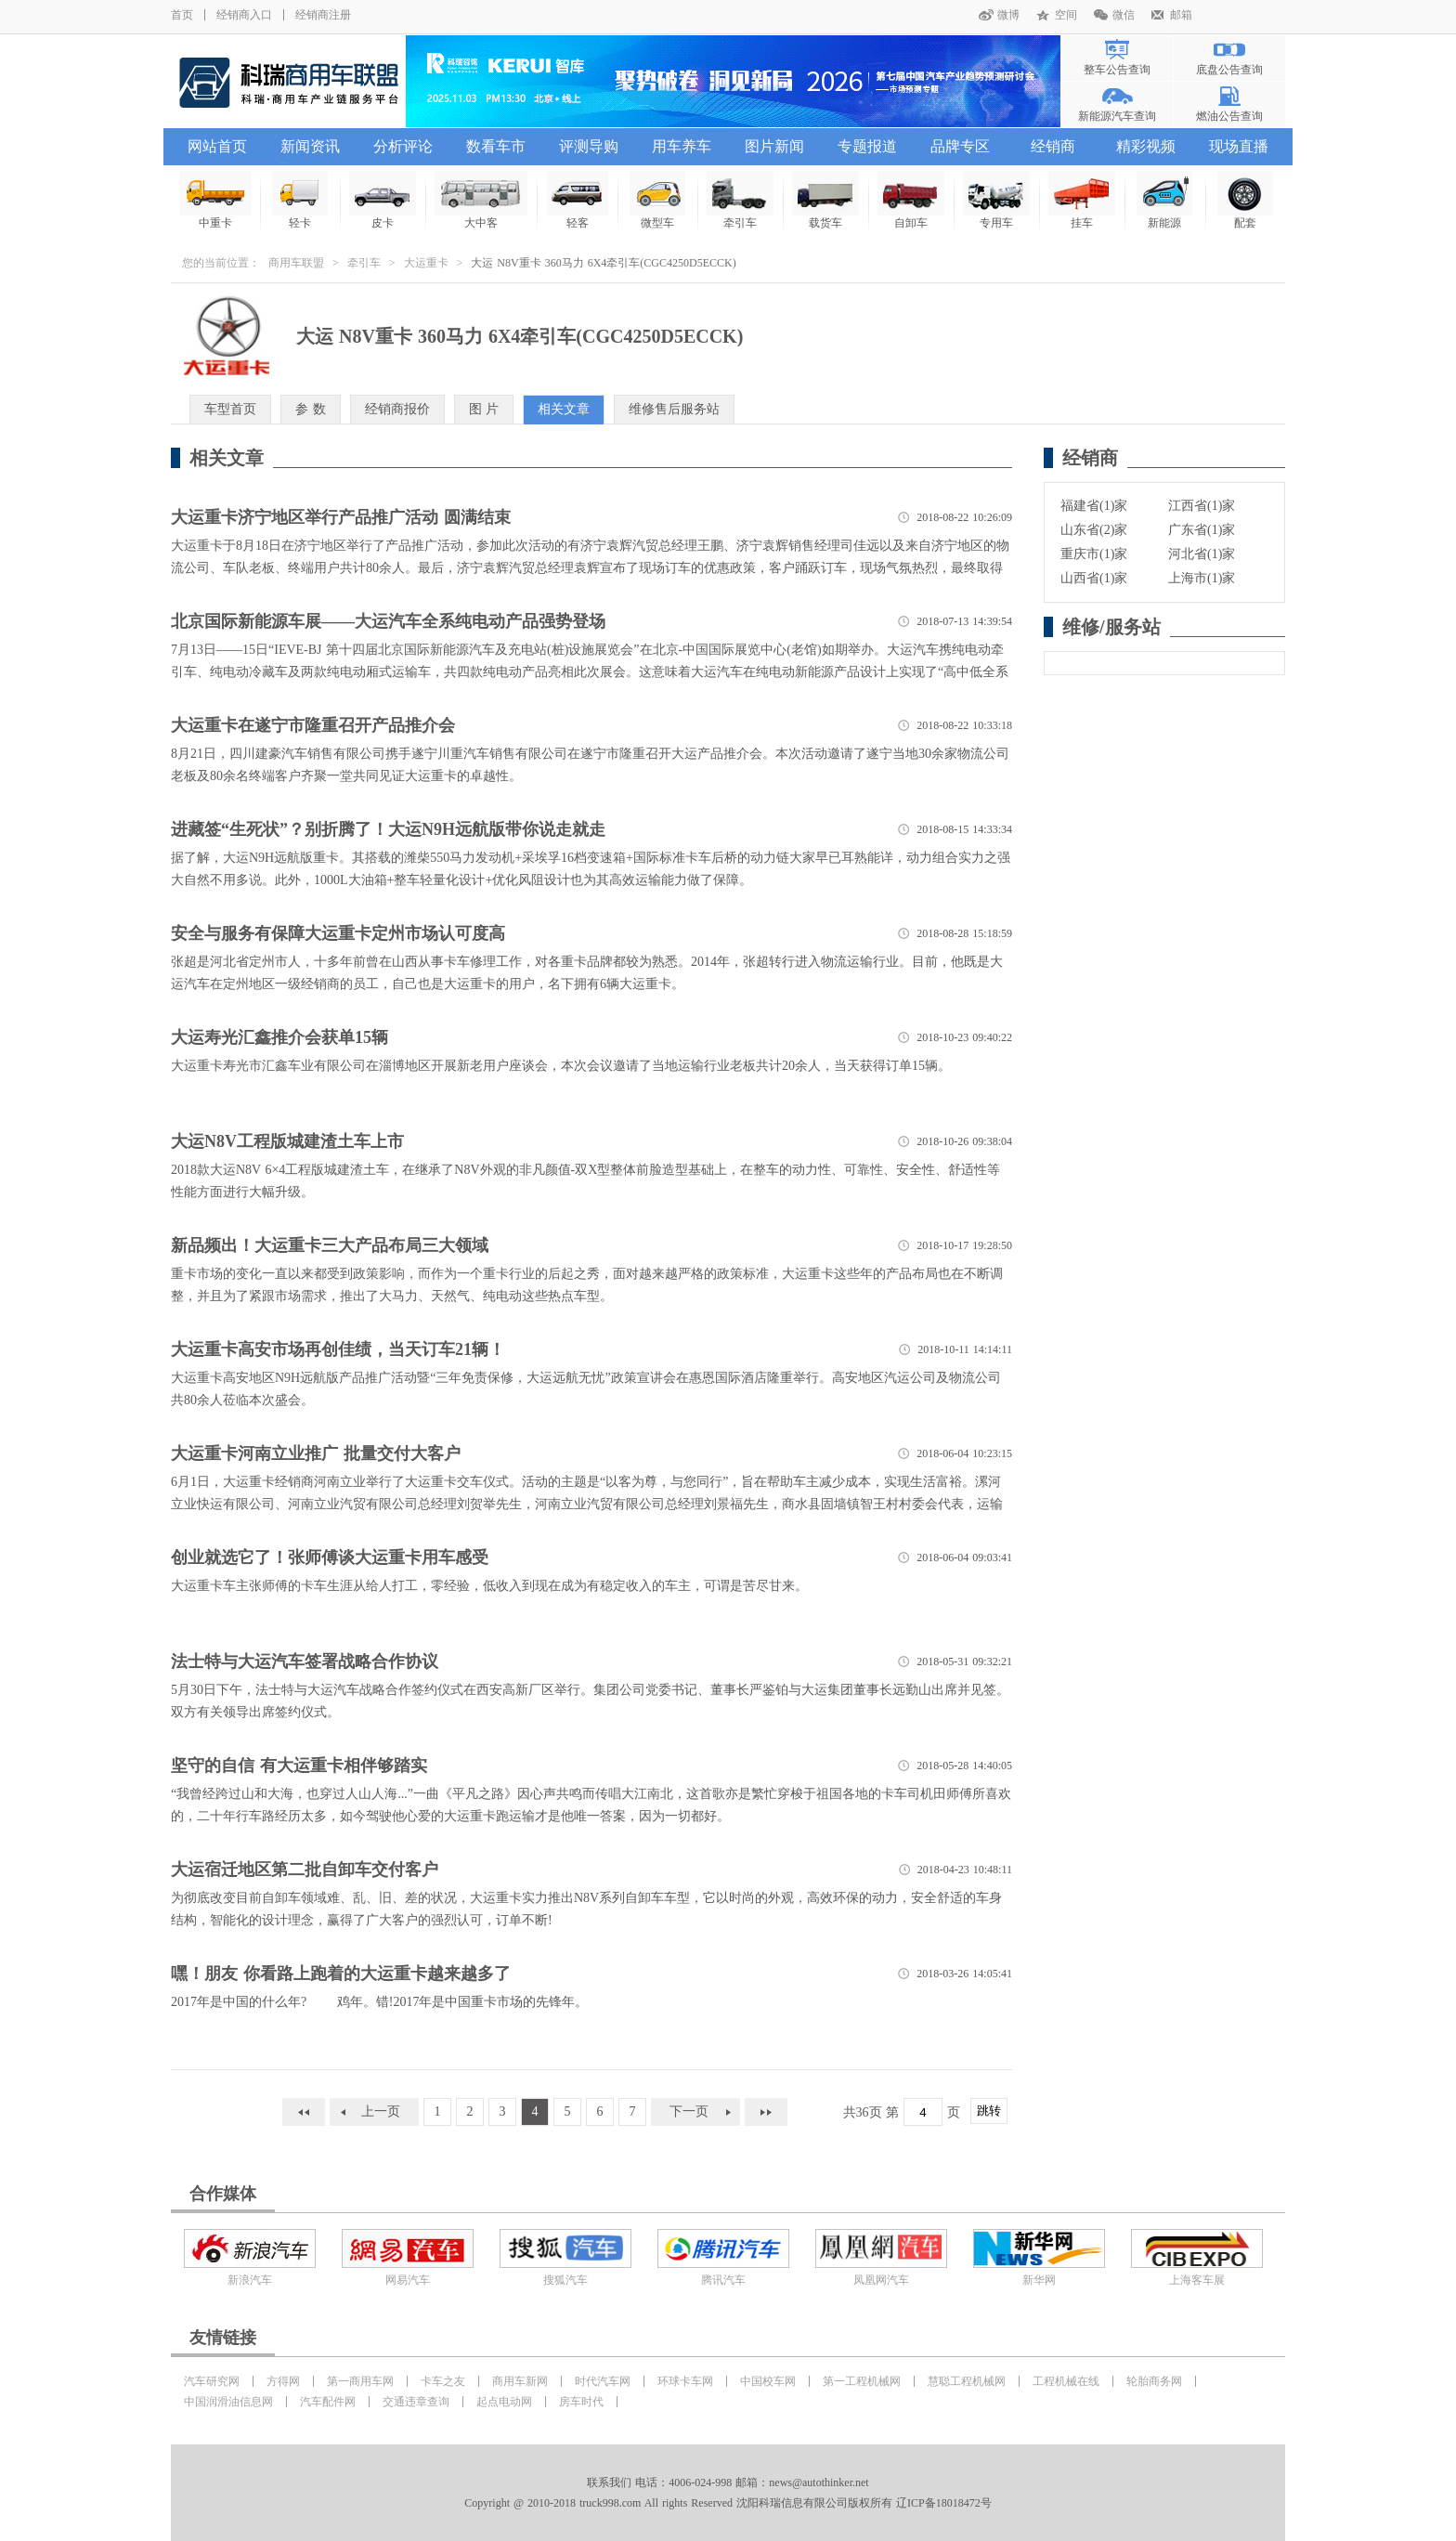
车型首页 (230, 409)
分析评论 (403, 146)
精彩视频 (1146, 146)
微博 (1008, 14)
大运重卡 (426, 262)
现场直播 (1238, 146)
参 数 (310, 409)
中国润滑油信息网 (228, 2401)
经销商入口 (244, 14)
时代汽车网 (602, 2381)
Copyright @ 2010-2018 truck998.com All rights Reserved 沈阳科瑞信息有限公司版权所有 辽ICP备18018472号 (727, 2502)
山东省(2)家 (1093, 530)
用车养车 (681, 146)
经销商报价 (397, 409)
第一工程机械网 (862, 2381)
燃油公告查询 (1229, 116)
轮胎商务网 (1154, 2381)
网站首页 (217, 146)
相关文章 (564, 409)
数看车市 (496, 146)
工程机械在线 (1066, 2381)
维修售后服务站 (674, 409)
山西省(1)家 (1093, 578)
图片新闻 (774, 146)
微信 (1123, 14)
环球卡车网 (685, 2381)
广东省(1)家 (1201, 530)
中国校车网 (768, 2381)
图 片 (484, 409)
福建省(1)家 (1093, 506)
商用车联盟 (296, 262)
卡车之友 (443, 2381)
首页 (182, 14)
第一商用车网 (360, 2381)
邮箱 (1181, 14)
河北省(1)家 (1201, 554)
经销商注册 (323, 14)
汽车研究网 (212, 2381)
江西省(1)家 (1201, 506)
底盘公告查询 (1229, 69)
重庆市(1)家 (1093, 554)
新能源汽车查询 (1117, 116)
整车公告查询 (1117, 69)
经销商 (1053, 146)
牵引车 (364, 262)
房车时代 (581, 2401)
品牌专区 (960, 146)
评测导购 (588, 146)
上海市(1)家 (1201, 578)
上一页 (380, 2111)
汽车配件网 (328, 2401)
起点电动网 (504, 2401)
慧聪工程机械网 (967, 2381)
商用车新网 (520, 2381)
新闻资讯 (310, 146)
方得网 (283, 2381)
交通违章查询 (416, 2401)
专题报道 (867, 146)
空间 (1066, 14)
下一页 (689, 2111)
